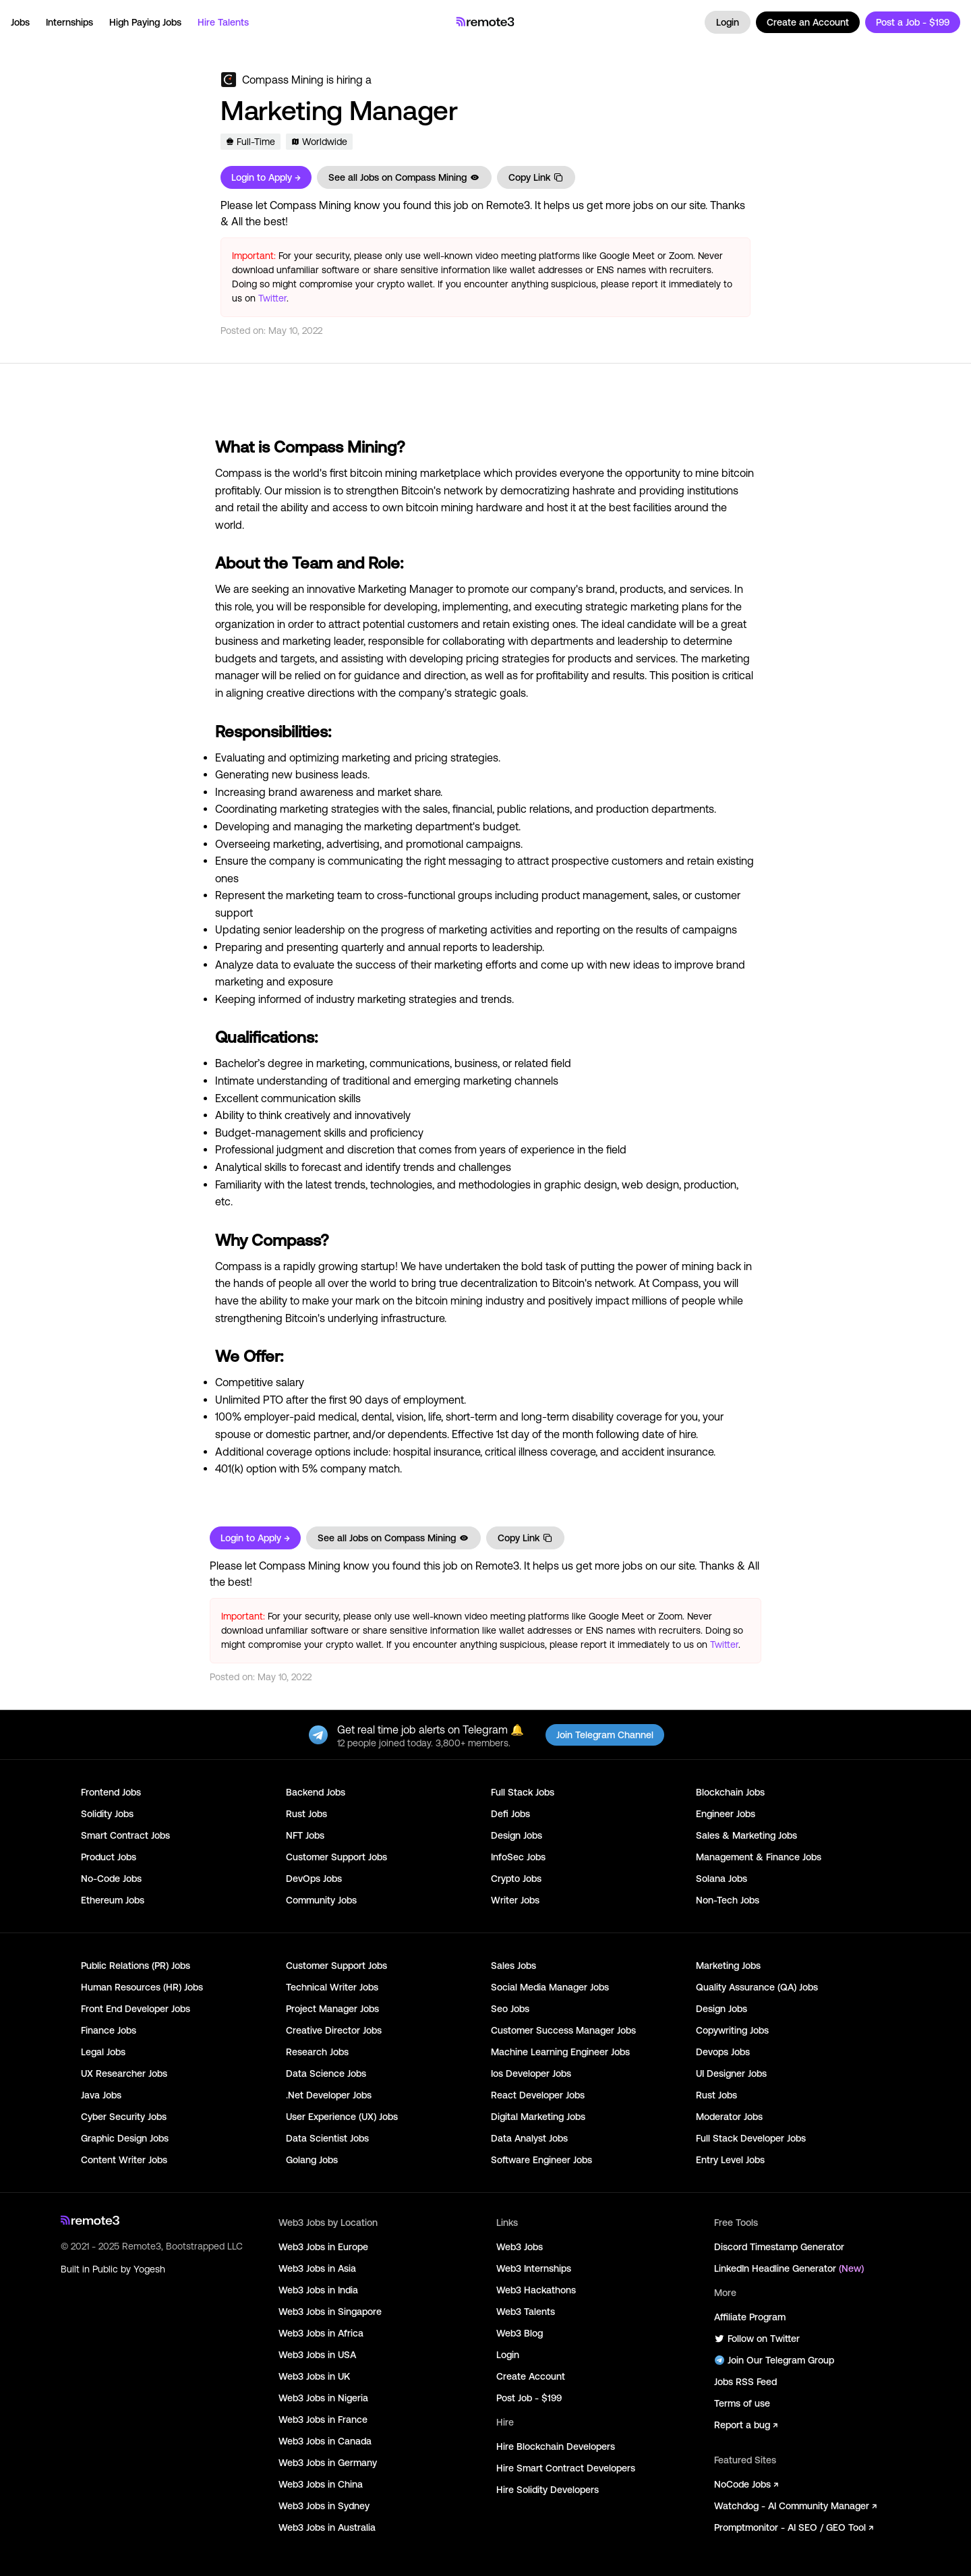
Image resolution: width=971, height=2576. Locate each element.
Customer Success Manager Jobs (563, 2030)
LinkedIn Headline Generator (789, 2268)
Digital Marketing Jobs (538, 2116)
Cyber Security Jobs (124, 2116)
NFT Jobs (305, 1835)
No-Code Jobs (111, 1878)
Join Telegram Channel (604, 1734)
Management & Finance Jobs (758, 1857)
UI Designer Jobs (731, 2073)
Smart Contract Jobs (125, 1835)
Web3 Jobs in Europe (323, 2246)
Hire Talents (223, 22)
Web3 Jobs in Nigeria (323, 2398)
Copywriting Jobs (732, 2030)
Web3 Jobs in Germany (327, 2462)
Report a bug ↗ (745, 2425)
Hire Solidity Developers (547, 2489)
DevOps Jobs (314, 1878)
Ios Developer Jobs (531, 2073)
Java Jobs (101, 2095)
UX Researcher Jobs (124, 2073)
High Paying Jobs (145, 22)
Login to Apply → (266, 177)
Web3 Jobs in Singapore (330, 2311)
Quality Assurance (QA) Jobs (757, 1987)
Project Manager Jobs (332, 2008)
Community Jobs (321, 1900)
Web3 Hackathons (536, 2290)
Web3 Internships (533, 2268)
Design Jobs (516, 1835)
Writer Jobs (515, 1900)
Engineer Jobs (725, 1813)
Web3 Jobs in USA (317, 2354)
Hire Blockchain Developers (555, 2446)
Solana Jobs (721, 1878)
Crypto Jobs (516, 1878)
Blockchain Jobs (730, 1792)
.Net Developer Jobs (329, 2095)
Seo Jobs (510, 2008)
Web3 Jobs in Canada (325, 2441)
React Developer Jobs (538, 2095)
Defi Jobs (510, 1813)
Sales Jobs (513, 1965)
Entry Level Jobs (730, 2159)
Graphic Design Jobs (125, 2138)
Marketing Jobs (728, 1965)
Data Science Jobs (326, 2073)
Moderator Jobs (729, 2116)
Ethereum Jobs (112, 1900)
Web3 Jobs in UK (314, 2376)
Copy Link (536, 177)
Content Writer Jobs (124, 2159)
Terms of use (742, 2403)
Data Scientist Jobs (327, 2138)
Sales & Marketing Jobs (746, 1835)
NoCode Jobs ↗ (746, 2484)
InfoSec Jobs (518, 1857)
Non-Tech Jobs (727, 1900)
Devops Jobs (723, 2052)
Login (727, 22)
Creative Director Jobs (334, 2030)
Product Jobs (108, 1857)
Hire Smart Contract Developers (565, 2468)
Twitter (272, 298)
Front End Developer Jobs (135, 2008)
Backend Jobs (315, 1792)
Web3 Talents (525, 2311)
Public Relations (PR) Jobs (135, 1965)
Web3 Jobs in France (322, 2419)
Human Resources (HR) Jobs (142, 1987)
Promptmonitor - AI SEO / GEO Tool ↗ (793, 2527)
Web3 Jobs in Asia (317, 2268)
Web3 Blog (519, 2333)
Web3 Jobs (519, 2246)
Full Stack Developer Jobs (751, 2138)
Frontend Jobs (111, 1792)
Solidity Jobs (107, 1813)
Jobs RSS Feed (745, 2381)
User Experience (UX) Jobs (342, 2116)
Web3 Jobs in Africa (320, 2333)
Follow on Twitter (757, 2338)
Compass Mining (283, 80)
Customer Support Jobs (336, 1857)
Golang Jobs (312, 2159)
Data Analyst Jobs (529, 2138)
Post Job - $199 (529, 2398)
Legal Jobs (103, 2052)
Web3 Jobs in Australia (327, 2527)
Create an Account (808, 22)
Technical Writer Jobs (332, 1987)
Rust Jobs (306, 1813)
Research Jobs (317, 2052)
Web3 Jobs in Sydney (324, 2505)
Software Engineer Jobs (541, 2159)
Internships (69, 22)
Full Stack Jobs (522, 1792)
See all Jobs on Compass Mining (404, 177)
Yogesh (149, 2269)
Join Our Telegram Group (774, 2360)
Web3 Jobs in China (320, 2484)
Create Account (530, 2376)
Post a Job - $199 (912, 22)
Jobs (20, 22)
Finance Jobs (108, 2030)
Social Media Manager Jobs (550, 1987)
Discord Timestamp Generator (779, 2246)
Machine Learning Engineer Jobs (560, 2052)
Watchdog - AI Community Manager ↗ (795, 2505)
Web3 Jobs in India (318, 2290)
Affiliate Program (750, 2317)
